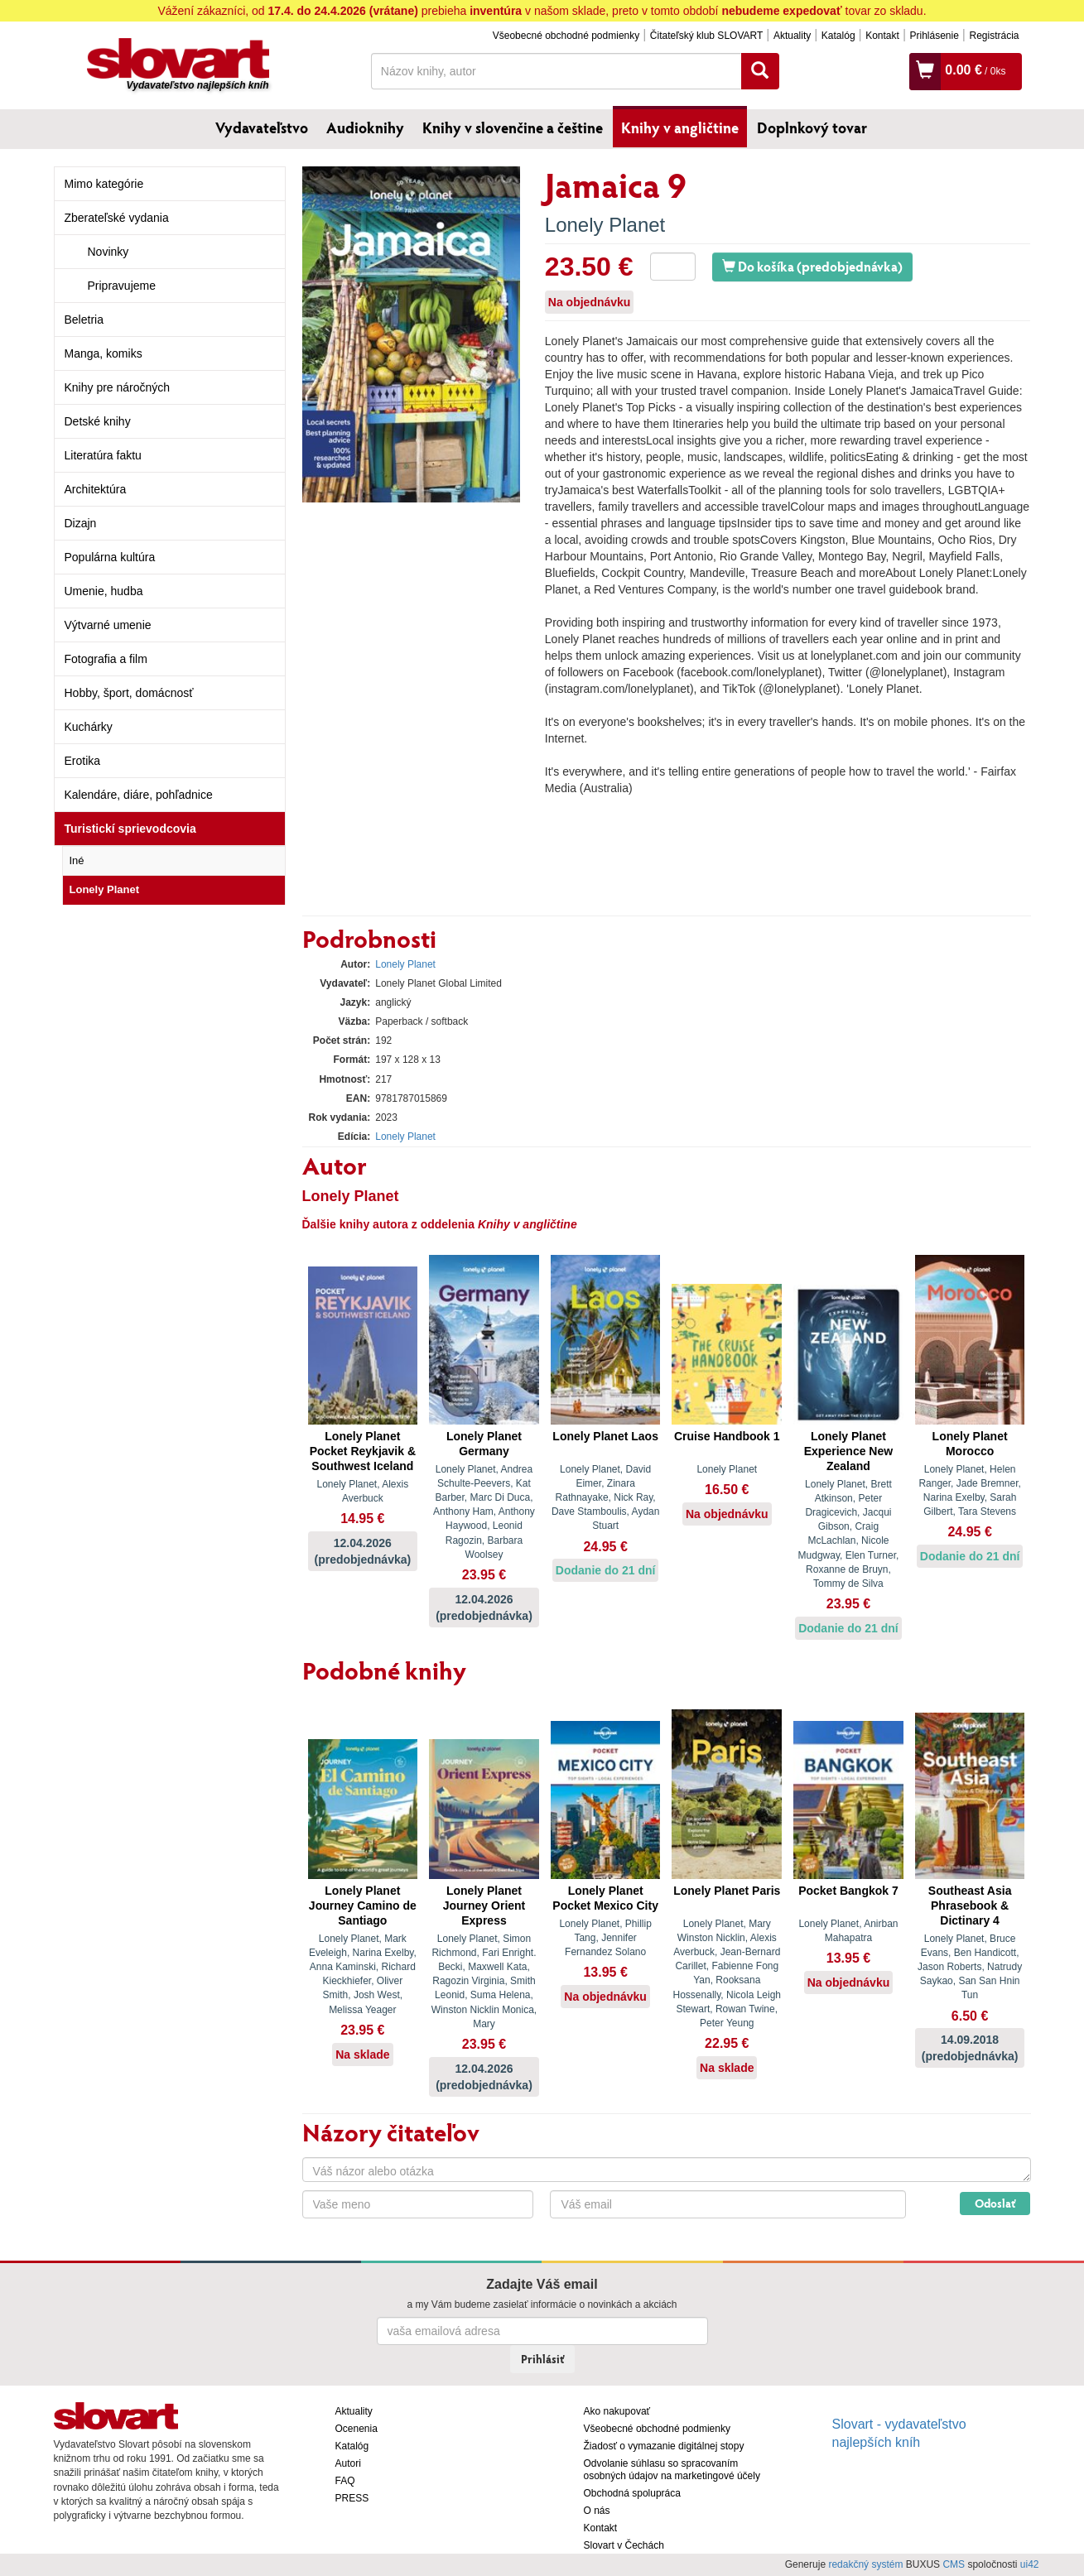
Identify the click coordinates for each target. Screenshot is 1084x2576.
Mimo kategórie (104, 183)
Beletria (84, 319)
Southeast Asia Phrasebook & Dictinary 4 (970, 1905)
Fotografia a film (106, 659)
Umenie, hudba (104, 591)
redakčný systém (865, 2564)
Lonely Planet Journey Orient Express (484, 1905)
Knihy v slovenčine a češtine (512, 127)
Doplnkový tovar (812, 127)
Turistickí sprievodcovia (130, 828)
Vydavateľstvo (261, 127)
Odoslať (995, 2203)
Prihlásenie (933, 35)
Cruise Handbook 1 (727, 1436)
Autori (348, 2463)
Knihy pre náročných (118, 387)
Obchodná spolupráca (632, 2493)
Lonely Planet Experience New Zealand (848, 1451)
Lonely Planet (105, 889)
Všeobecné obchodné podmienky (566, 35)
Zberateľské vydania (117, 217)
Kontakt (882, 35)
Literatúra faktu (103, 455)
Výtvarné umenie (108, 625)
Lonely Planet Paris (726, 1890)
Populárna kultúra (110, 557)
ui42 (1029, 2564)
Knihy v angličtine (680, 127)
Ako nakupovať (617, 2411)
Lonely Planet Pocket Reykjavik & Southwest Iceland (363, 1451)
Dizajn (81, 523)
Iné (77, 860)
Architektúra (96, 489)
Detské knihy (98, 421)
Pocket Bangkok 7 (848, 1890)
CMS (953, 2564)
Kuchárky (89, 726)
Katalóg (838, 35)
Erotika (83, 760)
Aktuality (792, 35)
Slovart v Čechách (624, 2545)
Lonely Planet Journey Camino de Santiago (363, 1905)
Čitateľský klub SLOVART (706, 35)
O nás (597, 2510)
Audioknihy (365, 127)
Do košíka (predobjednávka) (812, 266)
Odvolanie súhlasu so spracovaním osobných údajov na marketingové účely (672, 2470)
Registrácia (994, 35)
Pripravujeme (122, 285)
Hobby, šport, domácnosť (129, 692)
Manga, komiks (103, 353)
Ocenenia (356, 2428)
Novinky (108, 251)
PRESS (352, 2498)
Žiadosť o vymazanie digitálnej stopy (664, 2446)
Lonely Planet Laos (605, 1436)
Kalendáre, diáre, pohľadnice (139, 794)
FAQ (345, 2481)
